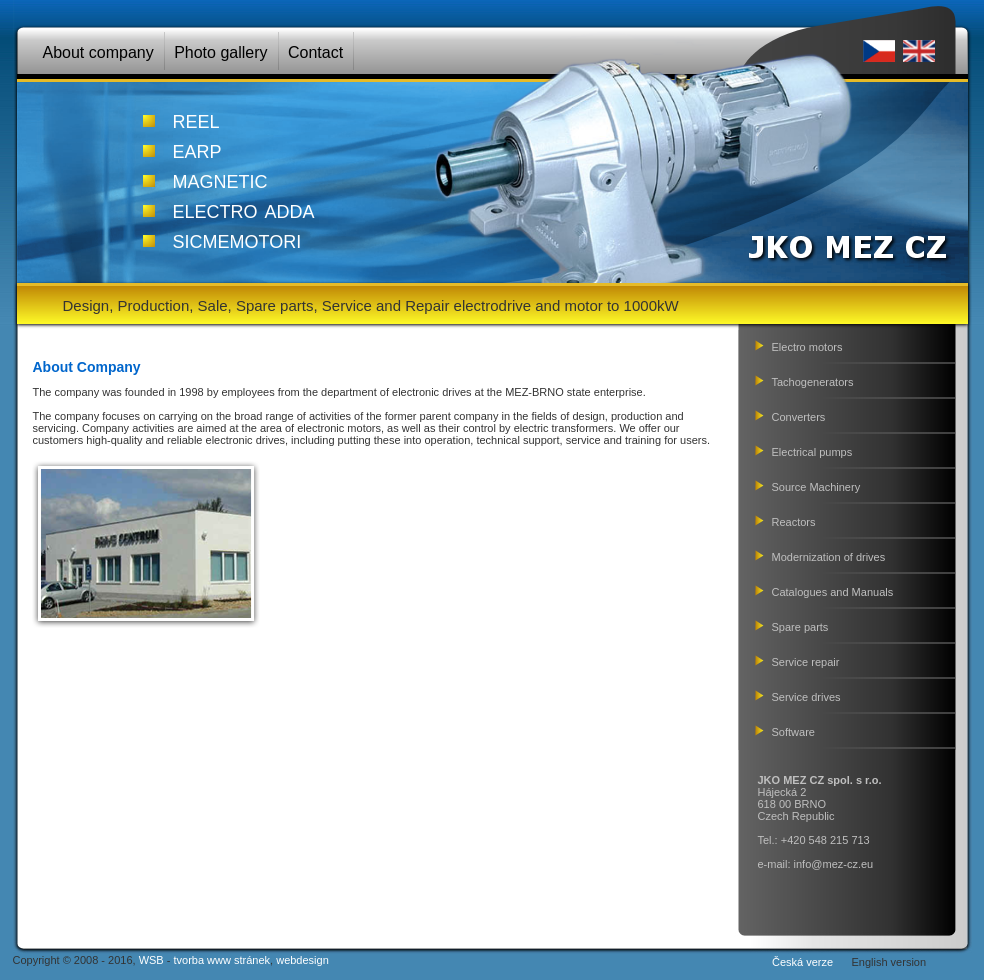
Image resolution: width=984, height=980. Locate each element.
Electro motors (807, 347)
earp (197, 149)
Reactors (794, 522)
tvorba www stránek (221, 960)
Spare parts (800, 627)
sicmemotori (237, 239)
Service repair (806, 662)
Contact (315, 52)
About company (98, 52)
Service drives (806, 697)
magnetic (220, 179)
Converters (799, 417)
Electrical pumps (812, 452)
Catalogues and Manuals (833, 592)
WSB (151, 960)
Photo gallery (220, 52)
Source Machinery (816, 487)
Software (793, 732)
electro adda (244, 209)
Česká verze (802, 962)
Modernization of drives (829, 557)
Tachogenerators (813, 382)
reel (196, 119)
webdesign (302, 960)
